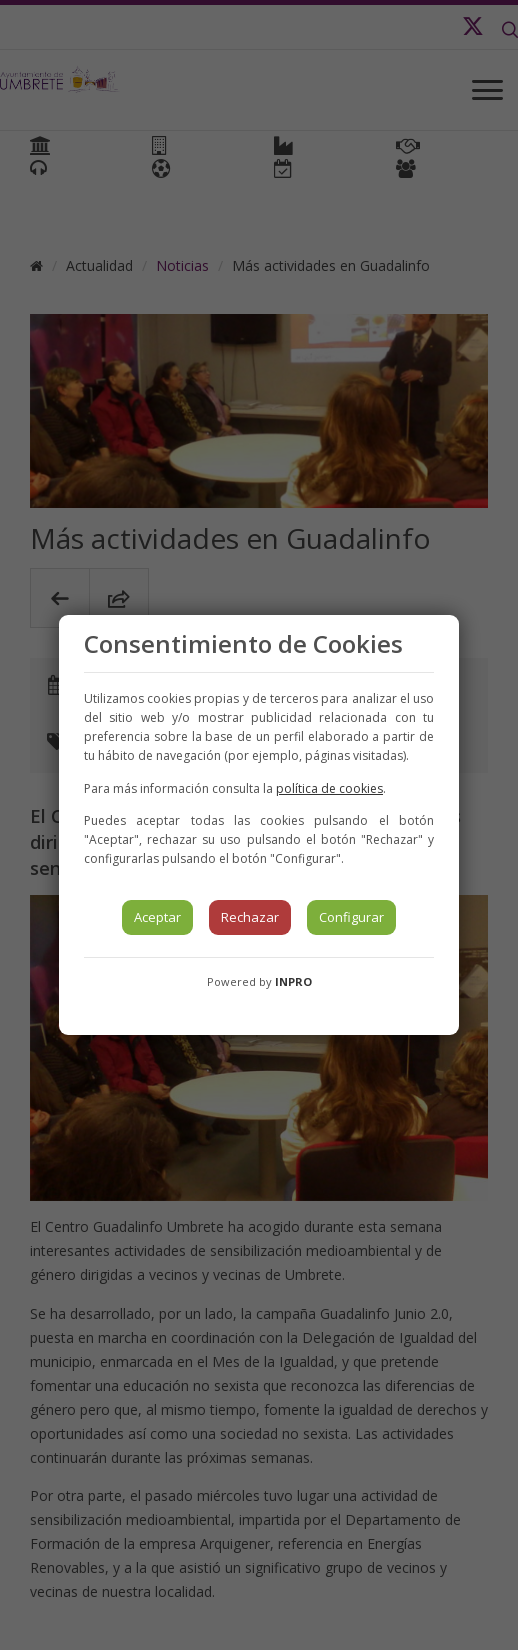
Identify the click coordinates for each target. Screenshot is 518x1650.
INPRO (293, 981)
